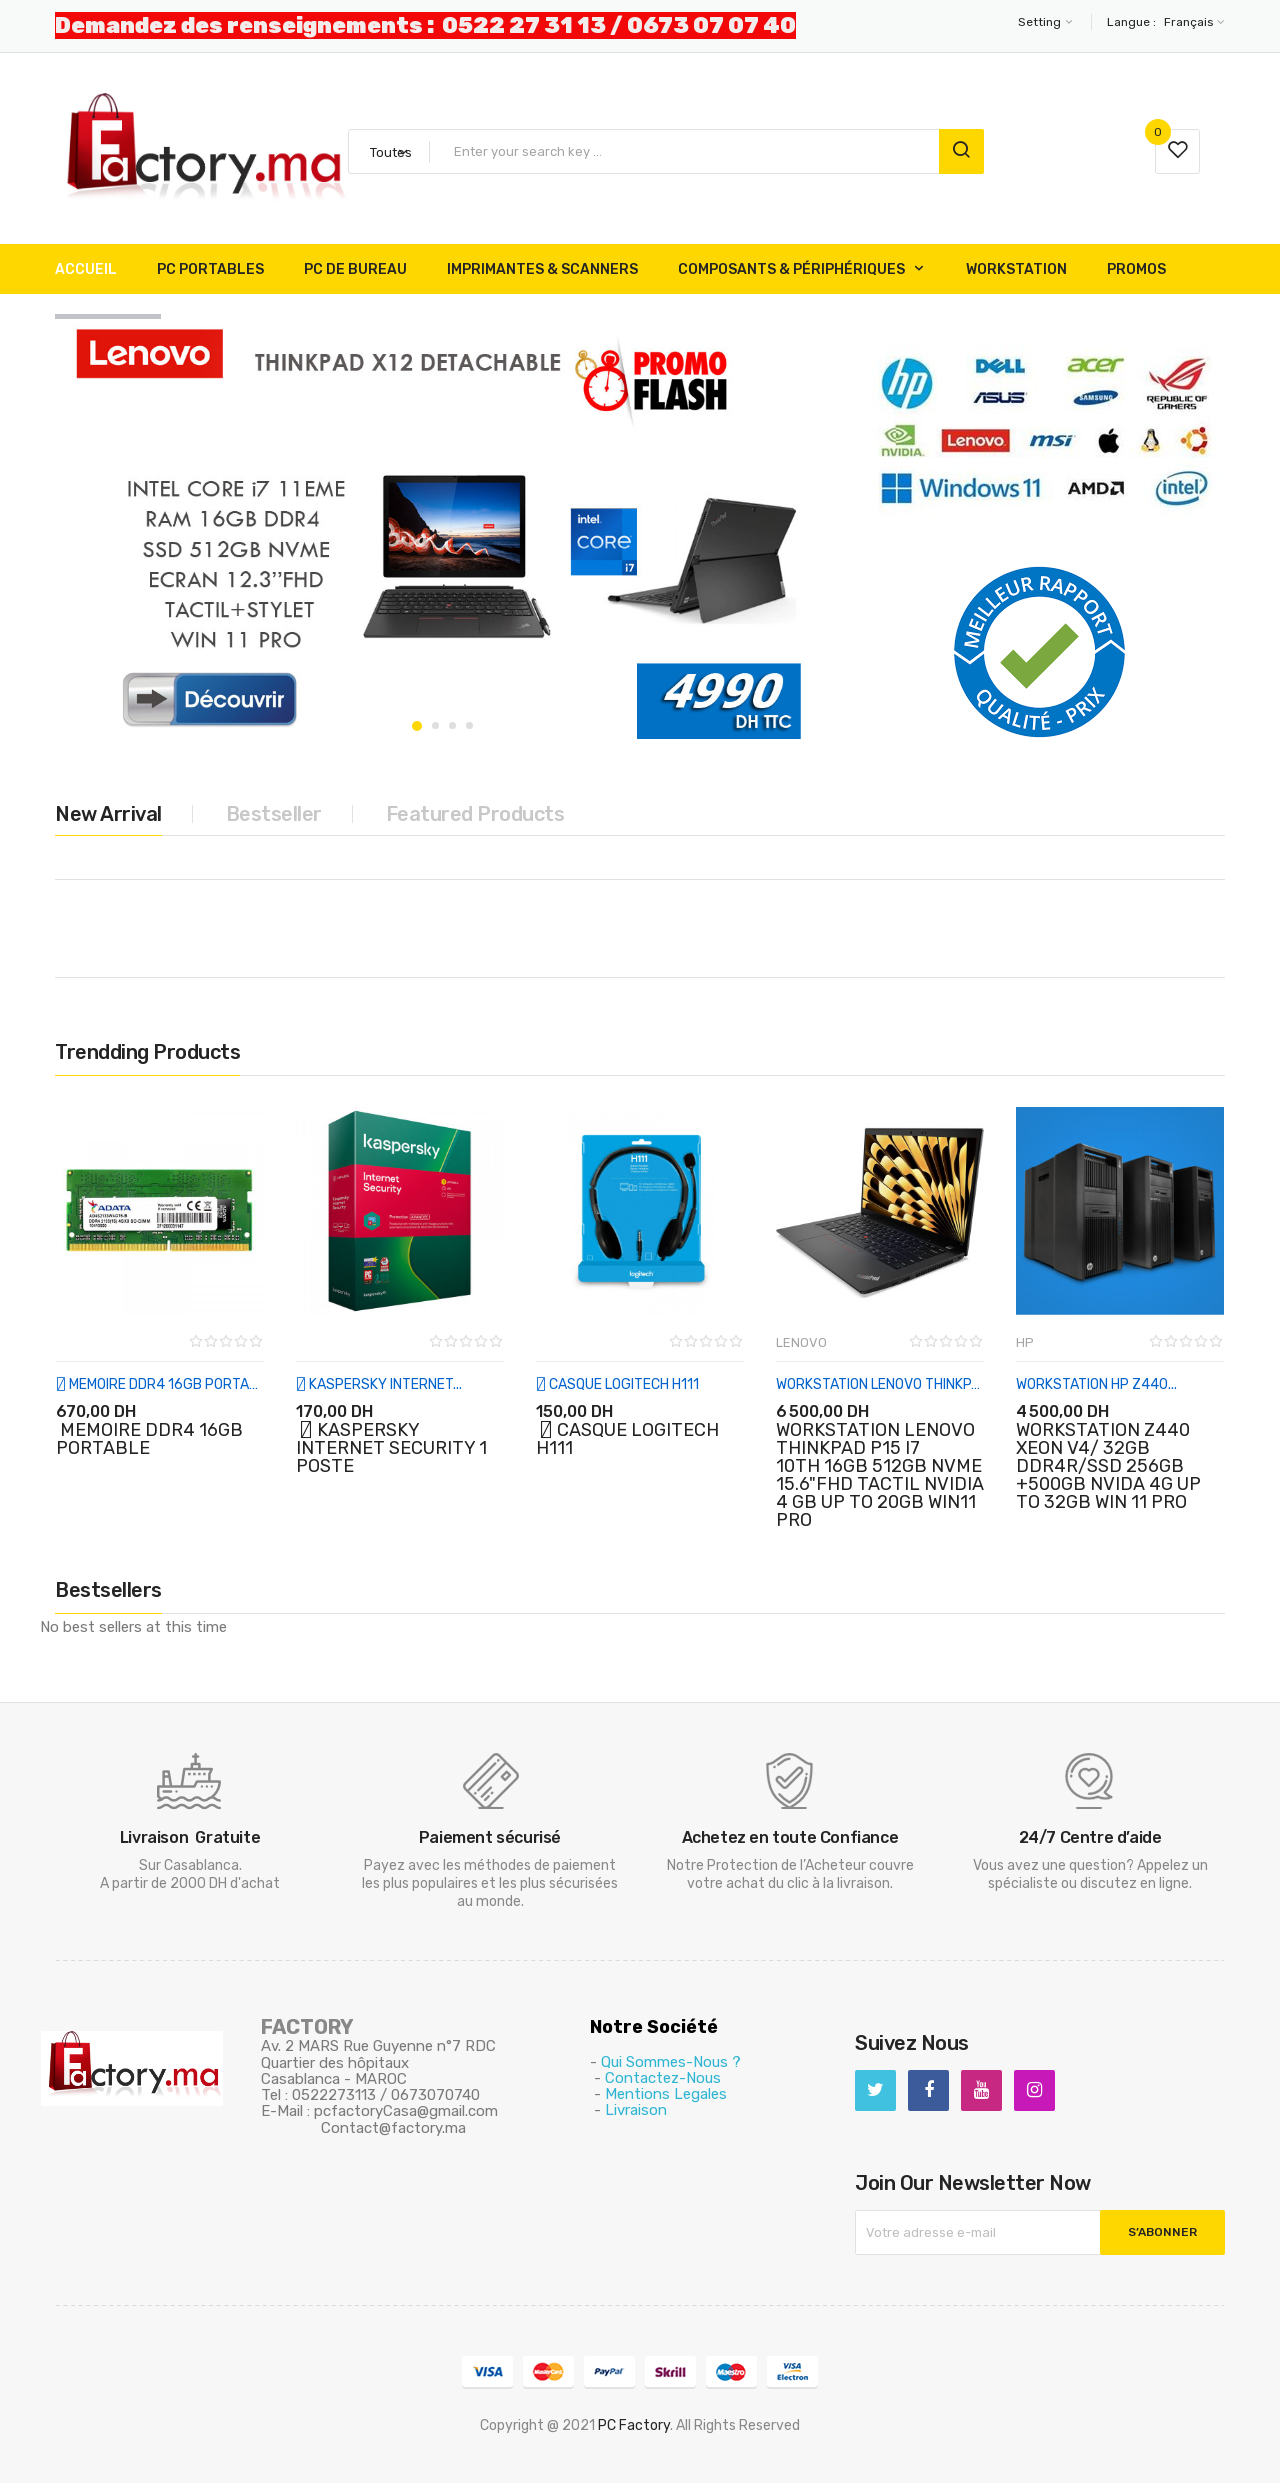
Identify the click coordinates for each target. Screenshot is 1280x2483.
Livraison (636, 2110)
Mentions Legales (666, 2094)
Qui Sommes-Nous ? (671, 2062)
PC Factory (634, 2425)
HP (1025, 1342)
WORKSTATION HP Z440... (1096, 1384)
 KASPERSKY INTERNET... (379, 1384)
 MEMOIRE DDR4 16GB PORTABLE (160, 1384)
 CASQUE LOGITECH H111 (617, 1384)
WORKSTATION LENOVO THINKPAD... (880, 1384)
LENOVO (801, 1342)
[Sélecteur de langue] (1192, 22)
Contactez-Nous (663, 2078)
